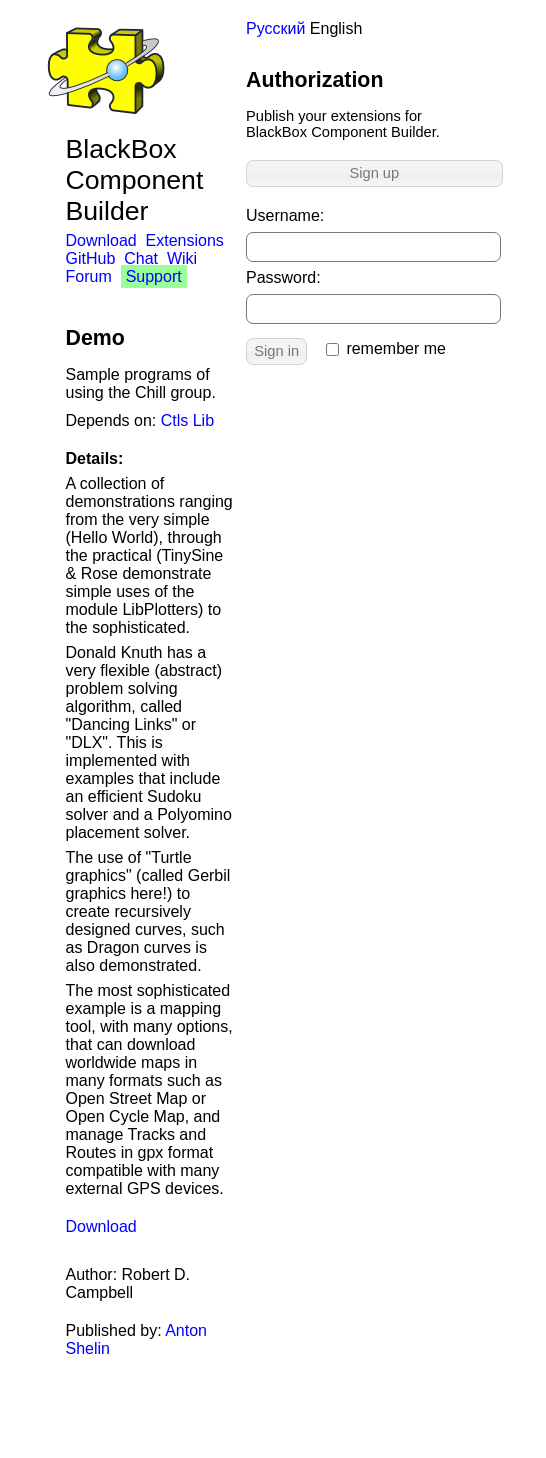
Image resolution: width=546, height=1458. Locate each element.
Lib (203, 420)
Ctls (175, 420)
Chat (141, 258)
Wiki (182, 258)
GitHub (91, 258)
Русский (275, 28)
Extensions (185, 240)
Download (101, 240)
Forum (89, 276)
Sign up (374, 173)
